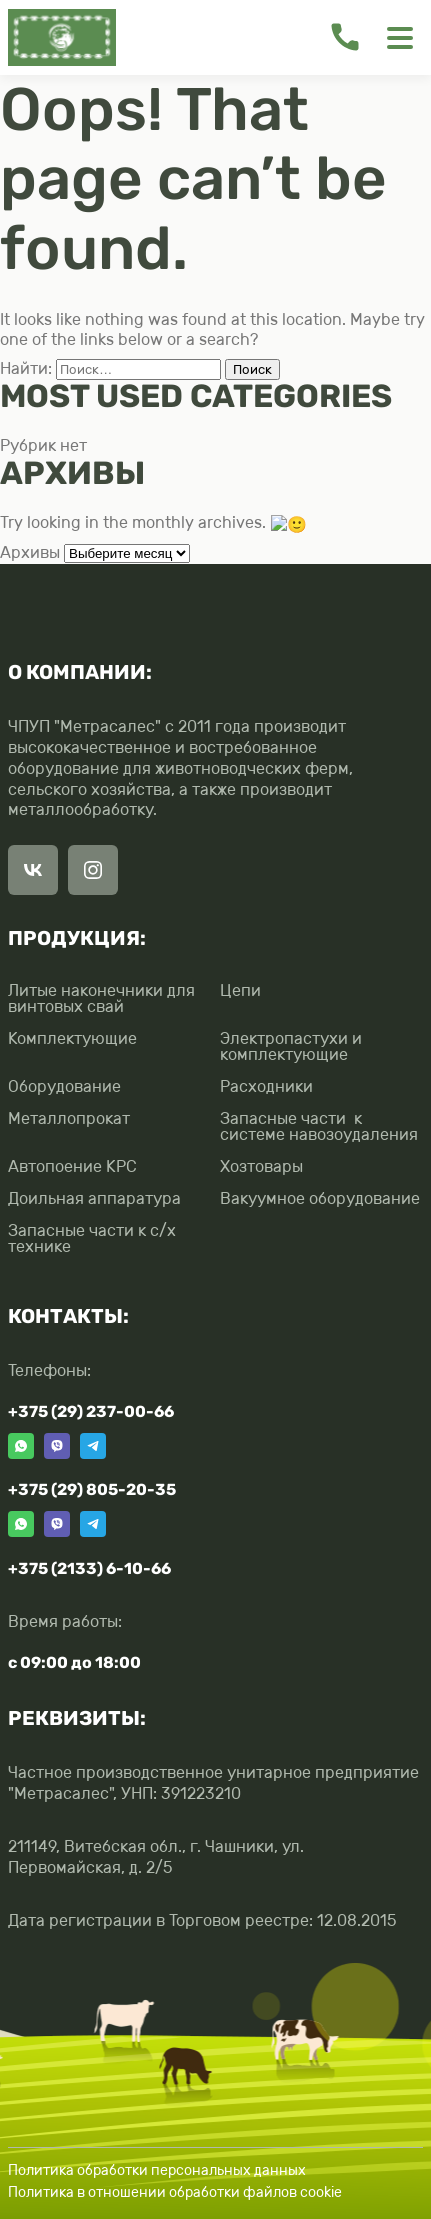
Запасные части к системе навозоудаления (319, 1125)
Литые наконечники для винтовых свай (101, 997)
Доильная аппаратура (94, 1197)
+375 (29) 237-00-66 (91, 1409)
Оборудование (64, 1085)
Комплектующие (72, 1037)
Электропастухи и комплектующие (291, 1045)
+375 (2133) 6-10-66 (89, 1566)
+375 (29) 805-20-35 (92, 1488)
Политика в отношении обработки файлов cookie (175, 2191)
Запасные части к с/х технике (92, 1237)
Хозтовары (261, 1165)
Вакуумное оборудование (320, 1197)
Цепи (240, 989)
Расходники (266, 1085)
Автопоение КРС (72, 1165)
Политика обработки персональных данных (157, 2168)
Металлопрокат (69, 1117)
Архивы (30, 551)
